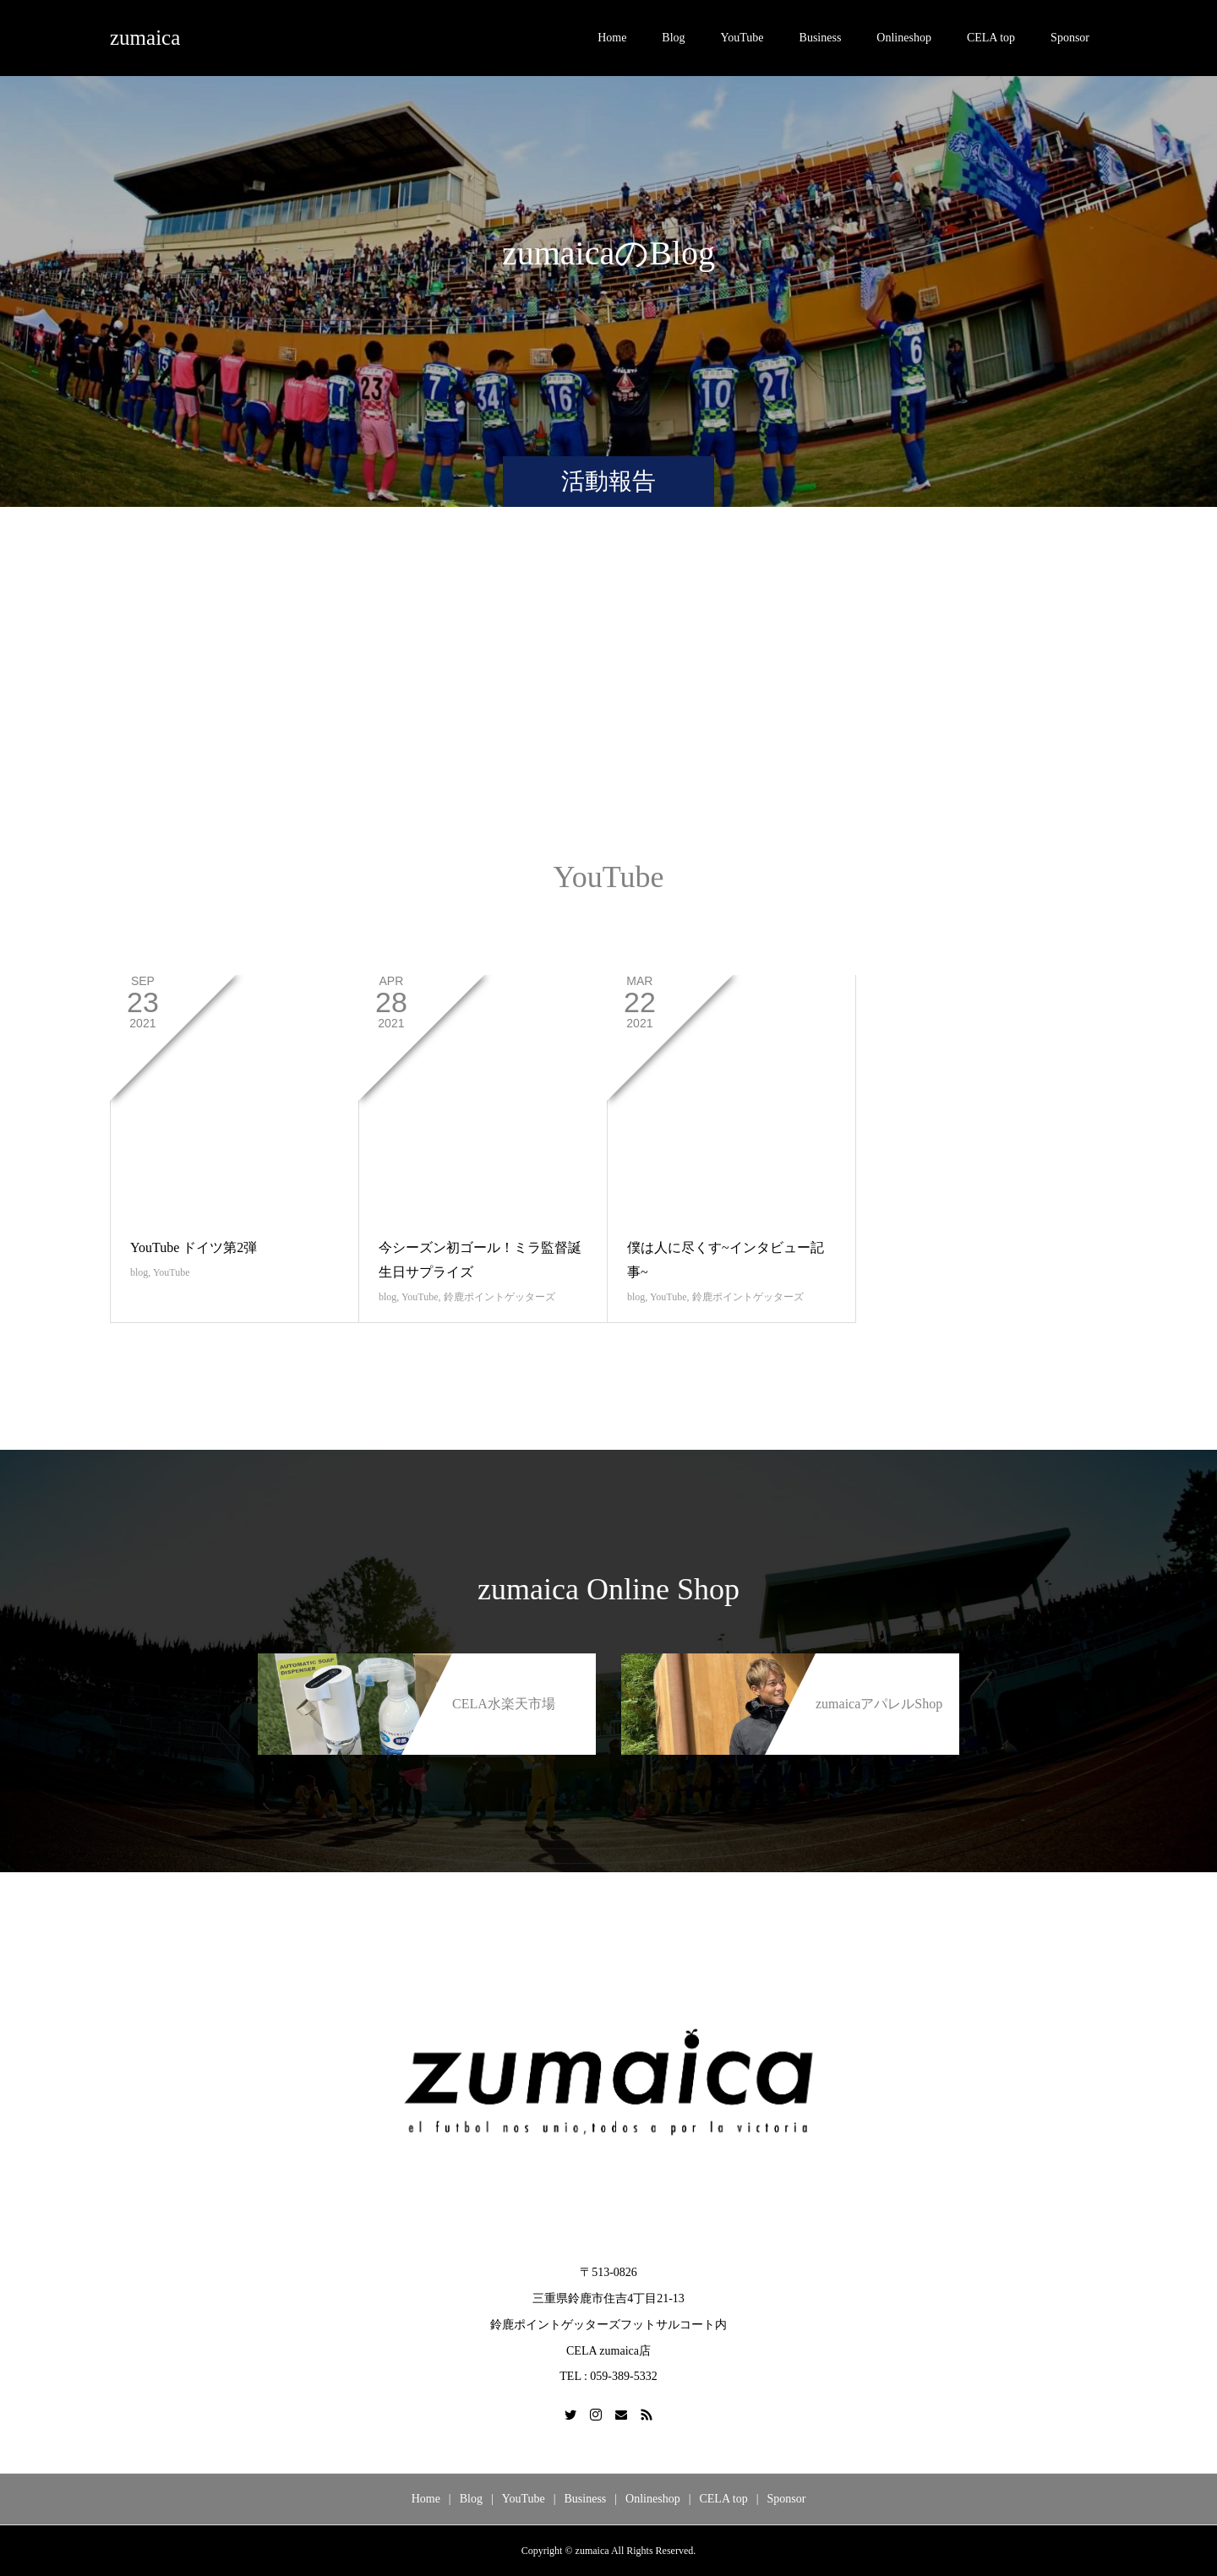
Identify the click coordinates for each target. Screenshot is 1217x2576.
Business (821, 37)
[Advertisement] (608, 700)
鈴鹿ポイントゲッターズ (499, 1297)
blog (139, 1272)
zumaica (145, 37)
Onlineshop (903, 37)
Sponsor (1070, 37)
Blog (673, 37)
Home (612, 37)
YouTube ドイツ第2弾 (193, 1247)
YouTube (742, 37)
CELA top (991, 37)
